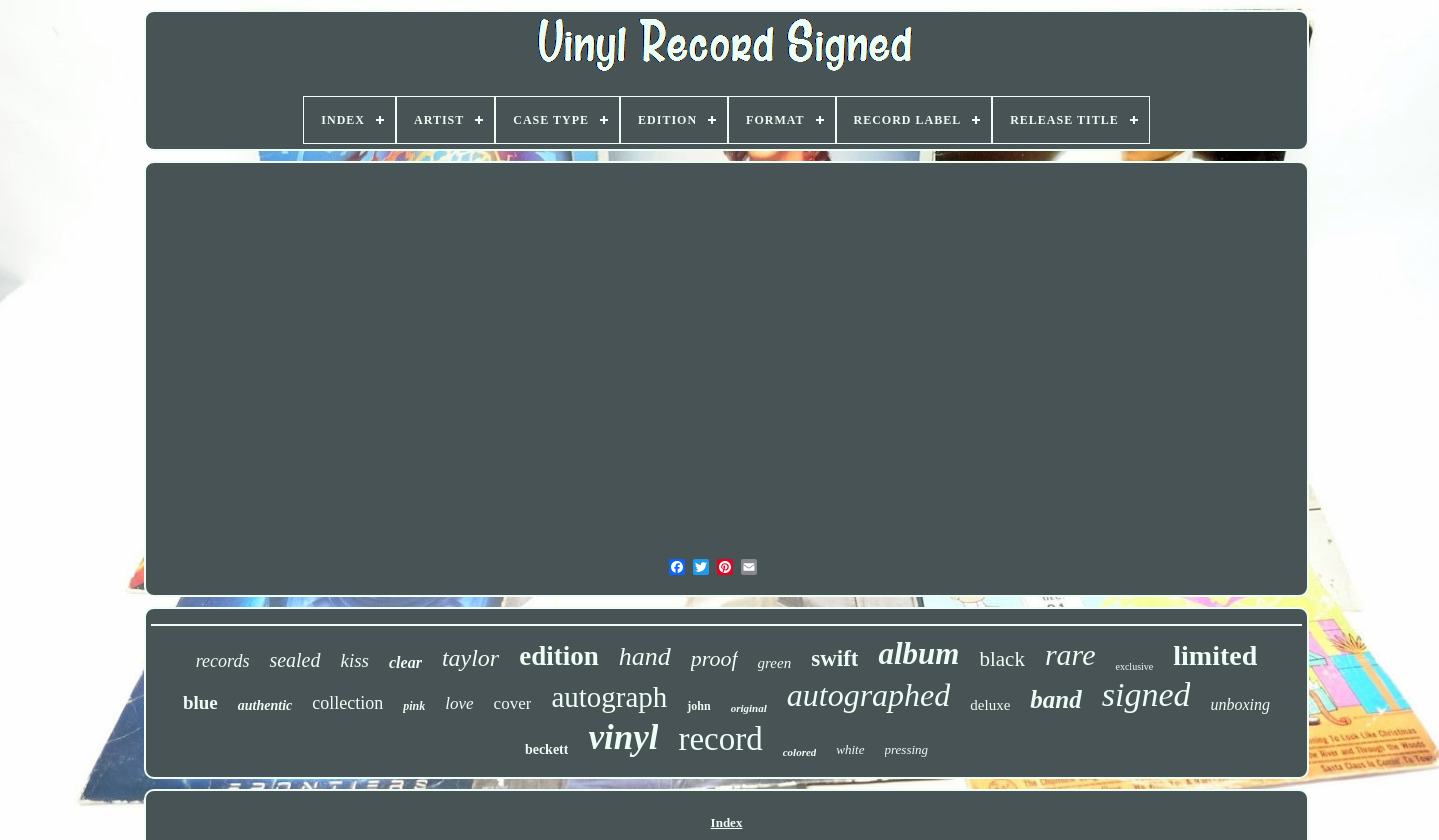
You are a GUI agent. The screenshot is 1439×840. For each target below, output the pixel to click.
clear (405, 662)
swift (834, 658)
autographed (869, 695)
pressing (907, 749)
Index (727, 822)
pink (414, 706)
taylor (470, 658)
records (223, 661)
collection (347, 703)
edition (559, 656)
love (459, 703)
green (775, 663)
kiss (355, 660)
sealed (294, 660)
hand (645, 656)
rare (1070, 654)
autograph (609, 697)
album (918, 653)
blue (200, 702)
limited (1215, 655)
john (698, 706)
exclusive (1134, 666)
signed (1146, 694)
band (1055, 699)
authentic (265, 705)
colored (800, 752)
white (850, 749)
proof (714, 658)
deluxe (990, 705)
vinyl (623, 737)
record (720, 739)
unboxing (1240, 704)
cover (513, 703)
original (749, 708)
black (1001, 659)
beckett (547, 749)
